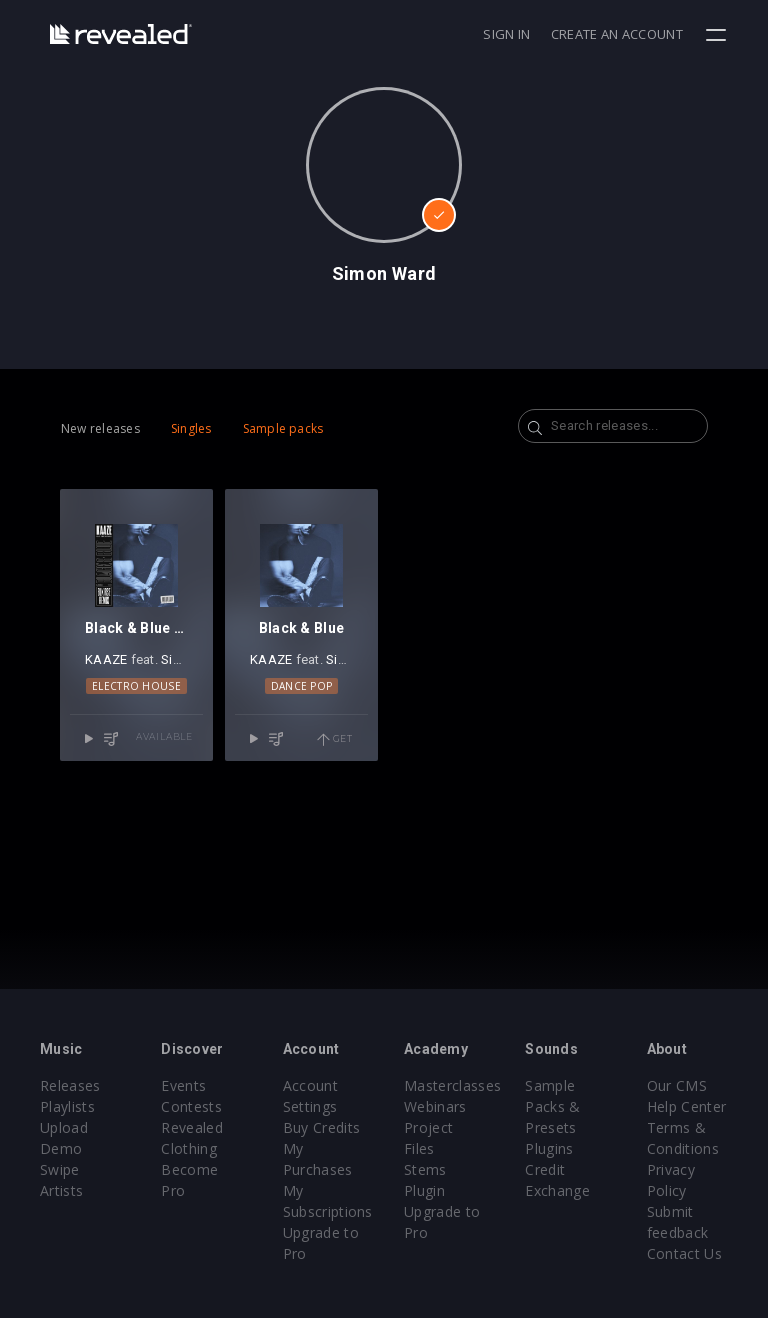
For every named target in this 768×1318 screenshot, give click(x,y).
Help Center (687, 1106)
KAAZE (106, 659)
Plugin (424, 1190)
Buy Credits (322, 1127)
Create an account (617, 34)
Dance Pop (302, 686)
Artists (61, 1190)
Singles (191, 428)
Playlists (67, 1106)
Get (335, 740)
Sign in (506, 34)
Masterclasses (452, 1085)
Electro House (136, 686)
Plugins (549, 1148)
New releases (100, 428)
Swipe (60, 1169)
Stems (425, 1169)
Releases (70, 1085)
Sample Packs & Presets (552, 1106)
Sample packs (283, 428)
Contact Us (684, 1253)
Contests (191, 1106)
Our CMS (677, 1085)
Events (183, 1085)
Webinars (435, 1106)
